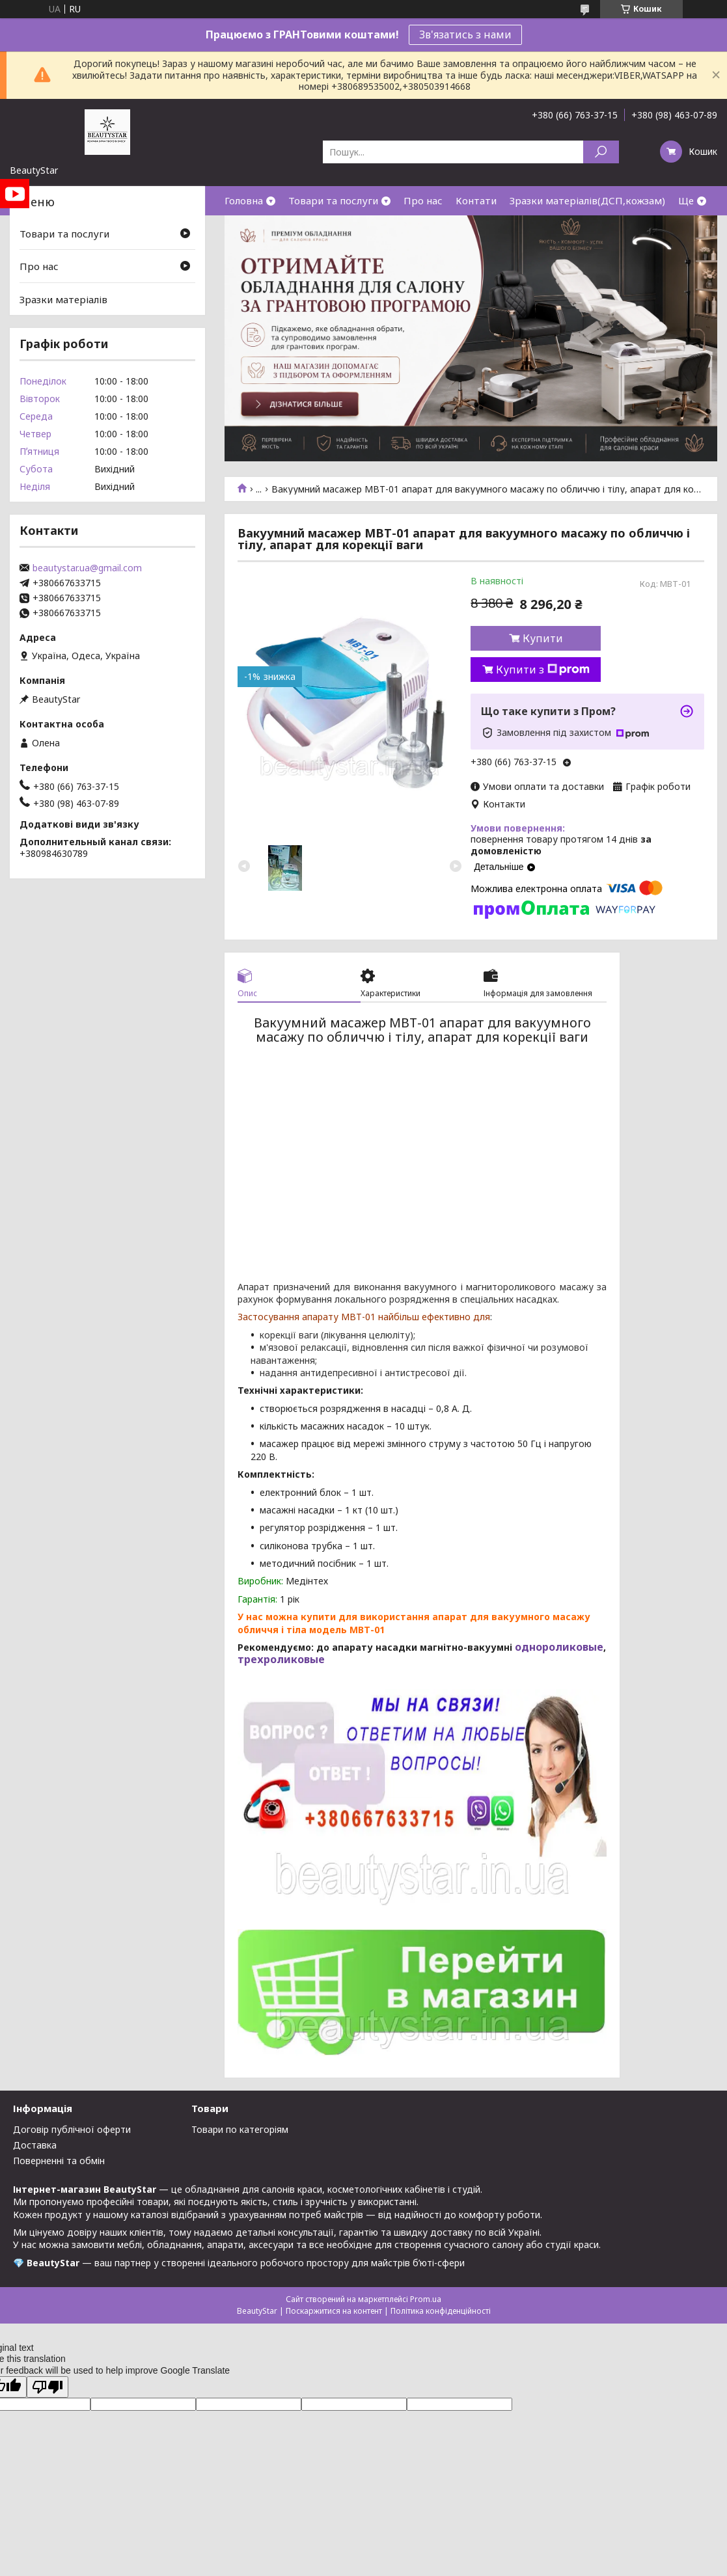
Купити (543, 638)
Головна (244, 200)
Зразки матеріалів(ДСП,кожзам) (587, 200)
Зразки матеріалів (63, 299)
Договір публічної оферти (72, 2129)
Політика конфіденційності (441, 2310)
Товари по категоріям (239, 2129)
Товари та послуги (333, 200)
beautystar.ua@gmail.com (87, 568)
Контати (476, 200)
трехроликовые (281, 1659)
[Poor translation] (47, 2387)
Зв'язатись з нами (465, 34)
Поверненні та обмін (59, 2160)
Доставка (35, 2145)
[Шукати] (601, 152)
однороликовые (557, 1647)
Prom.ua (425, 2299)
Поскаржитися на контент (334, 2310)
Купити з (543, 669)
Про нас (423, 200)
